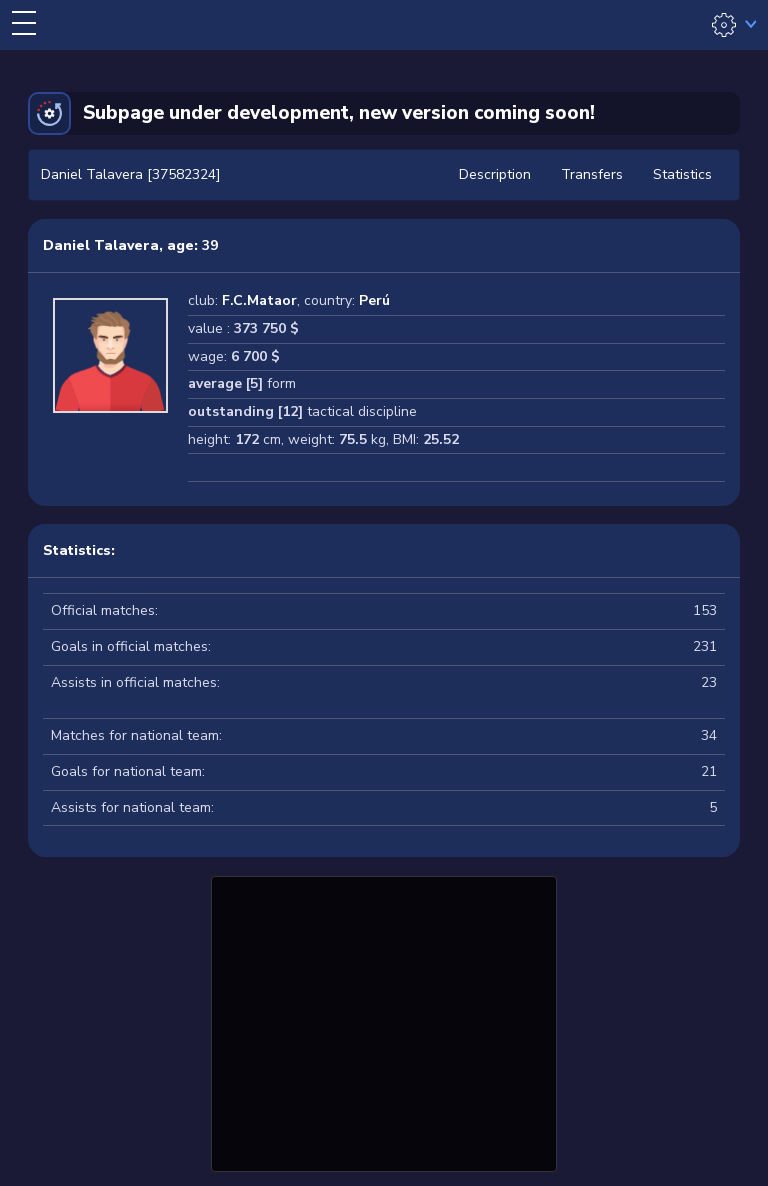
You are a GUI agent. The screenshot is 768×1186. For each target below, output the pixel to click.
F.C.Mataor (259, 300)
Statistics (682, 174)
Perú (374, 300)
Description (495, 174)
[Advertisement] (384, 1021)
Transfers (592, 174)
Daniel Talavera (101, 245)
